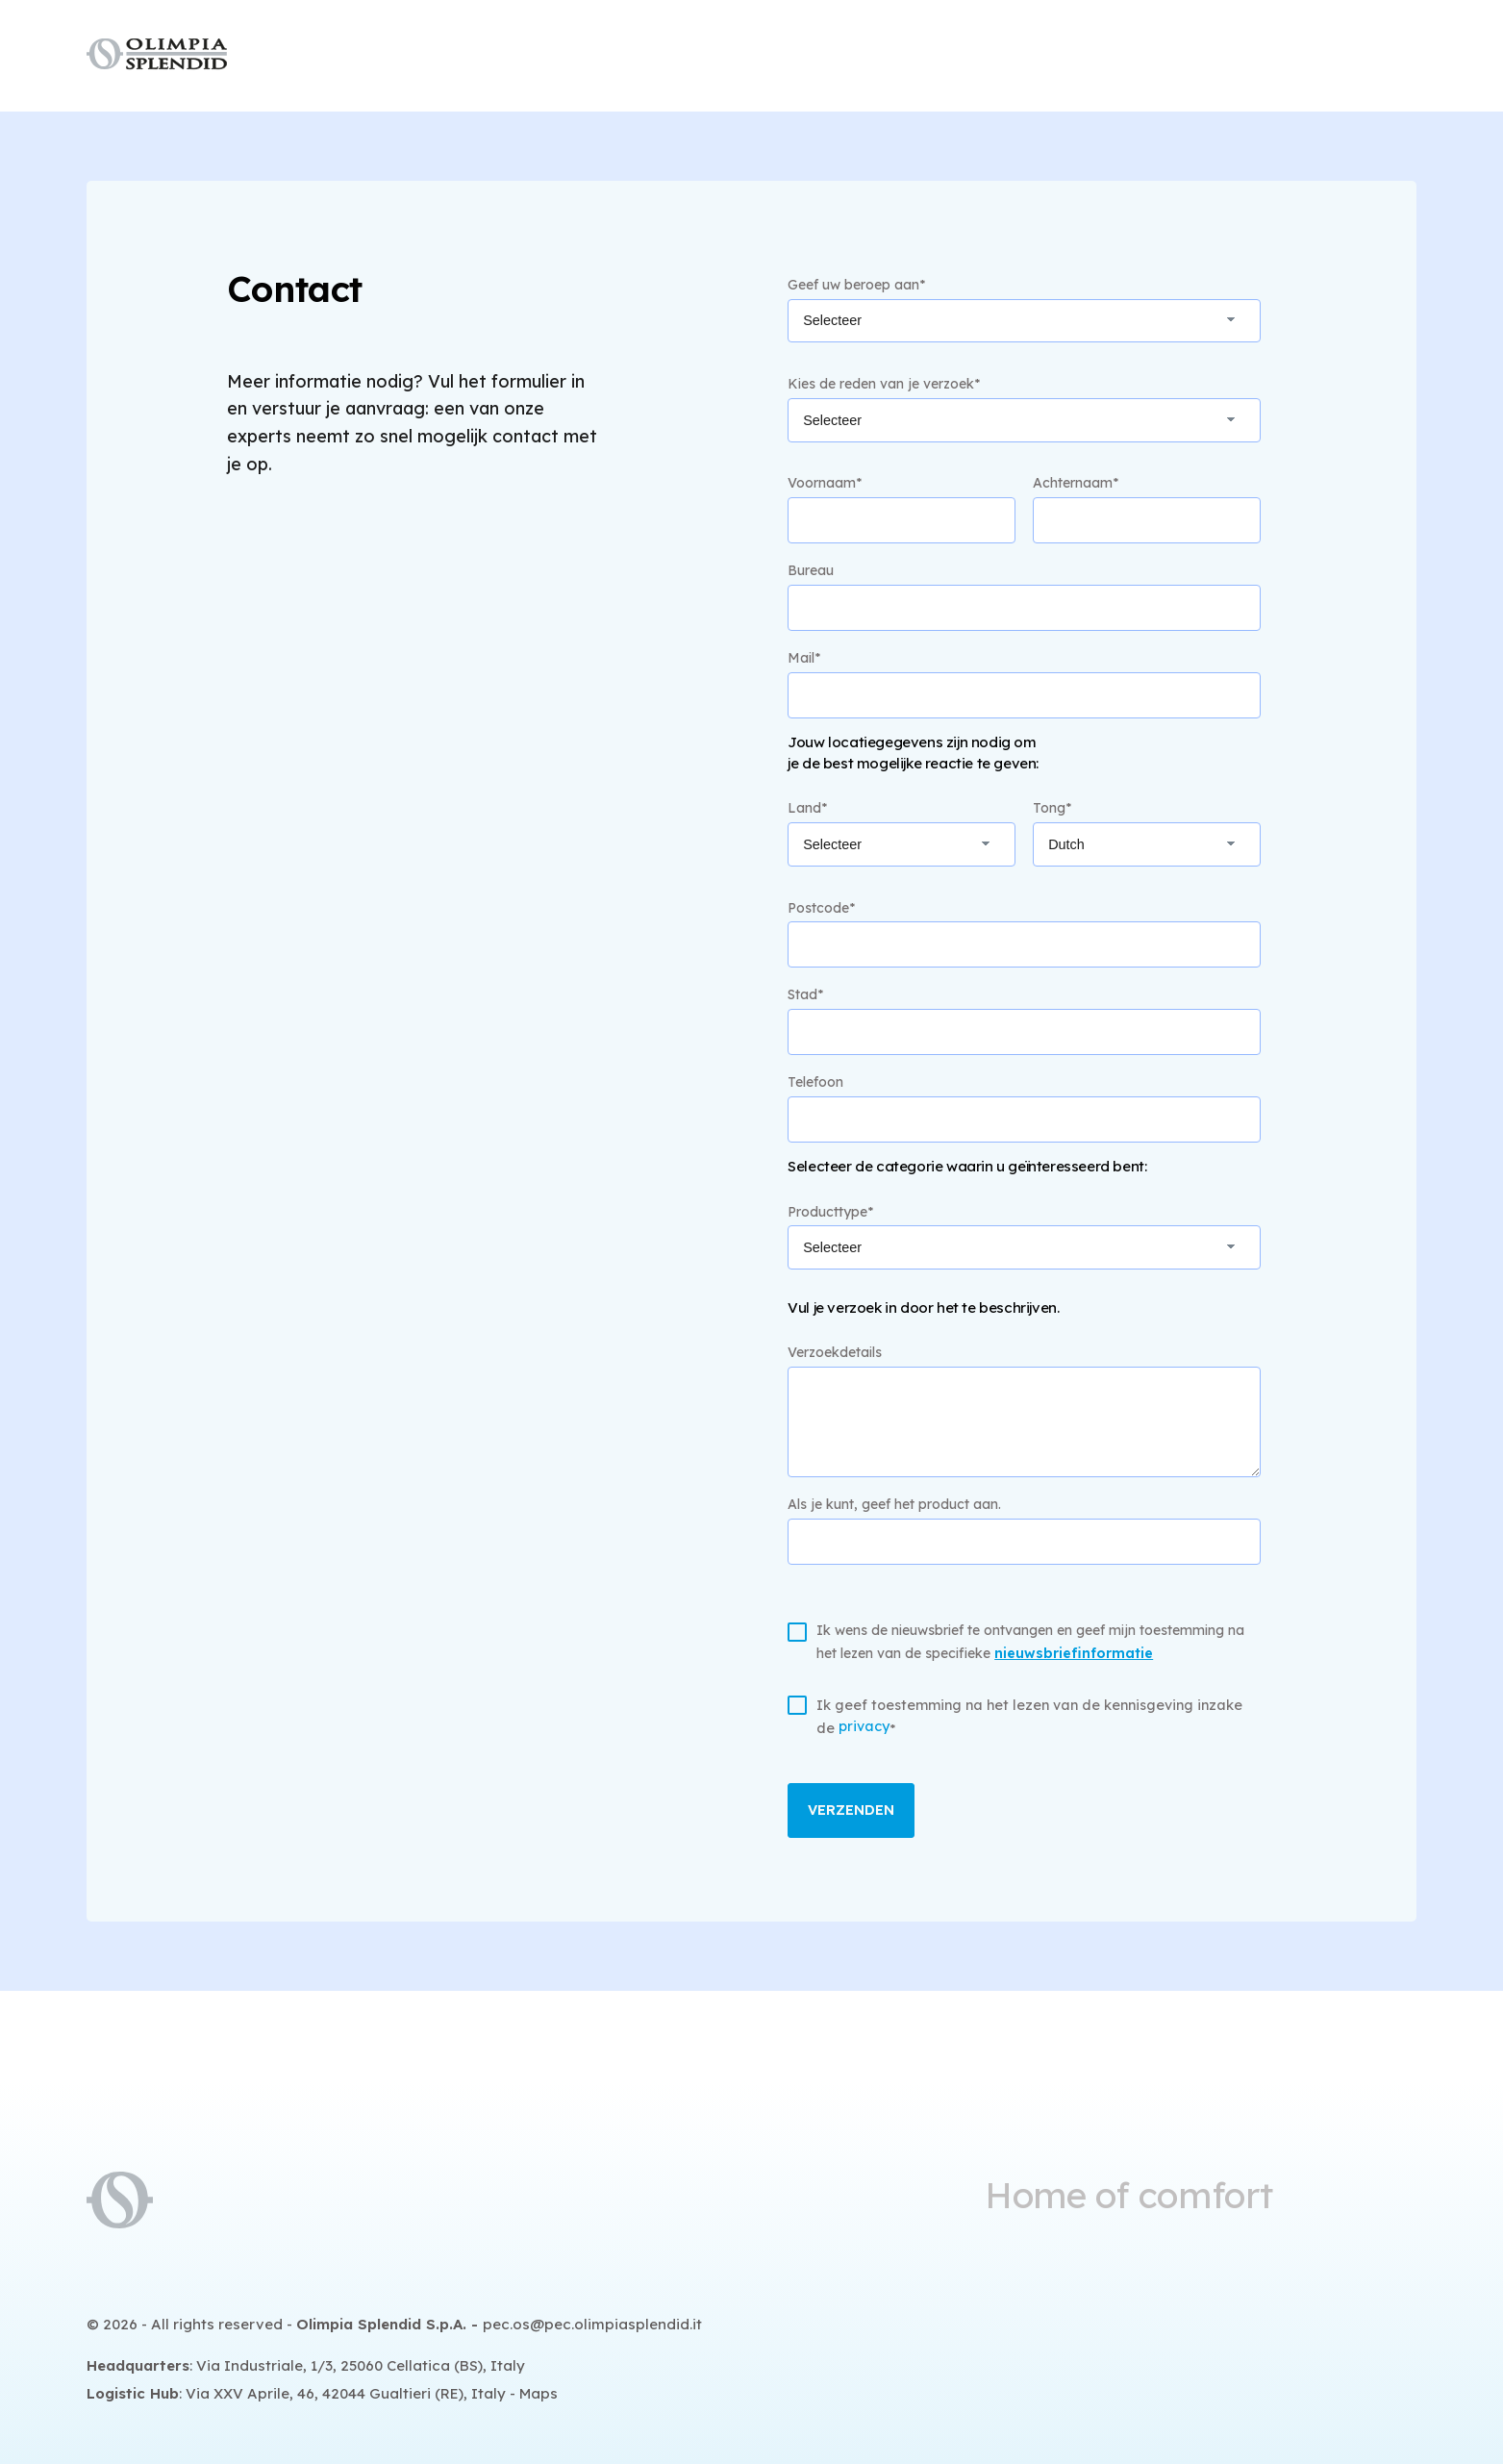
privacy (864, 1726)
